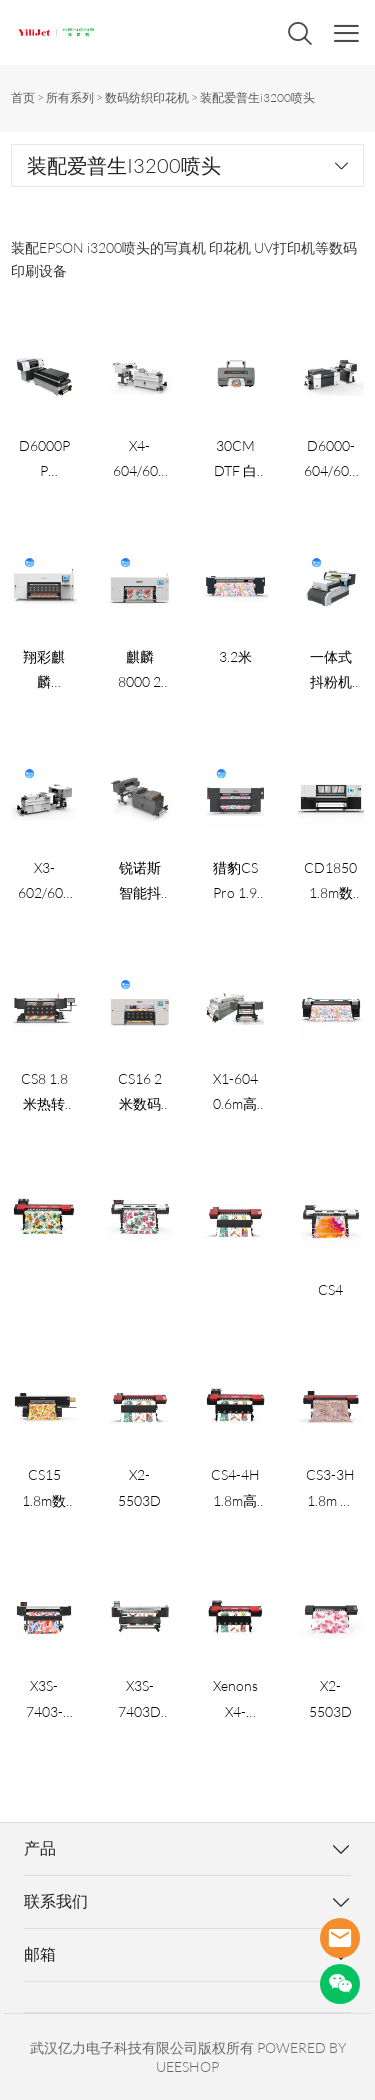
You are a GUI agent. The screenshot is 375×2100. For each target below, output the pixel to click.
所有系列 (70, 97)
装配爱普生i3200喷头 (257, 97)
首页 (23, 97)
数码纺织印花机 (147, 97)
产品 (40, 1848)
